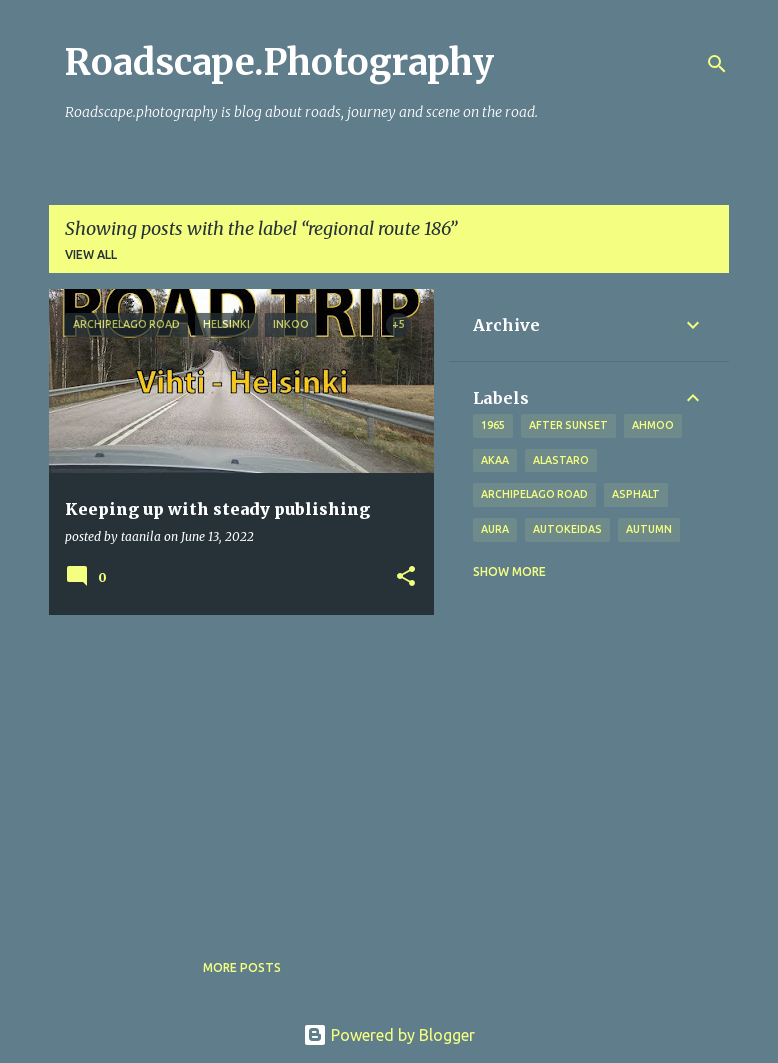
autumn (649, 529)
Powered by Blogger (389, 1035)
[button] (406, 577)
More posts (242, 967)
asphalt (636, 494)
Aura (495, 529)
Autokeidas (567, 529)
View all (91, 254)
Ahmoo (653, 425)
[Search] (717, 64)
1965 (493, 425)
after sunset (568, 425)
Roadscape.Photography (279, 62)
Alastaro (561, 460)
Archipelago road (534, 494)
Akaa (495, 460)
